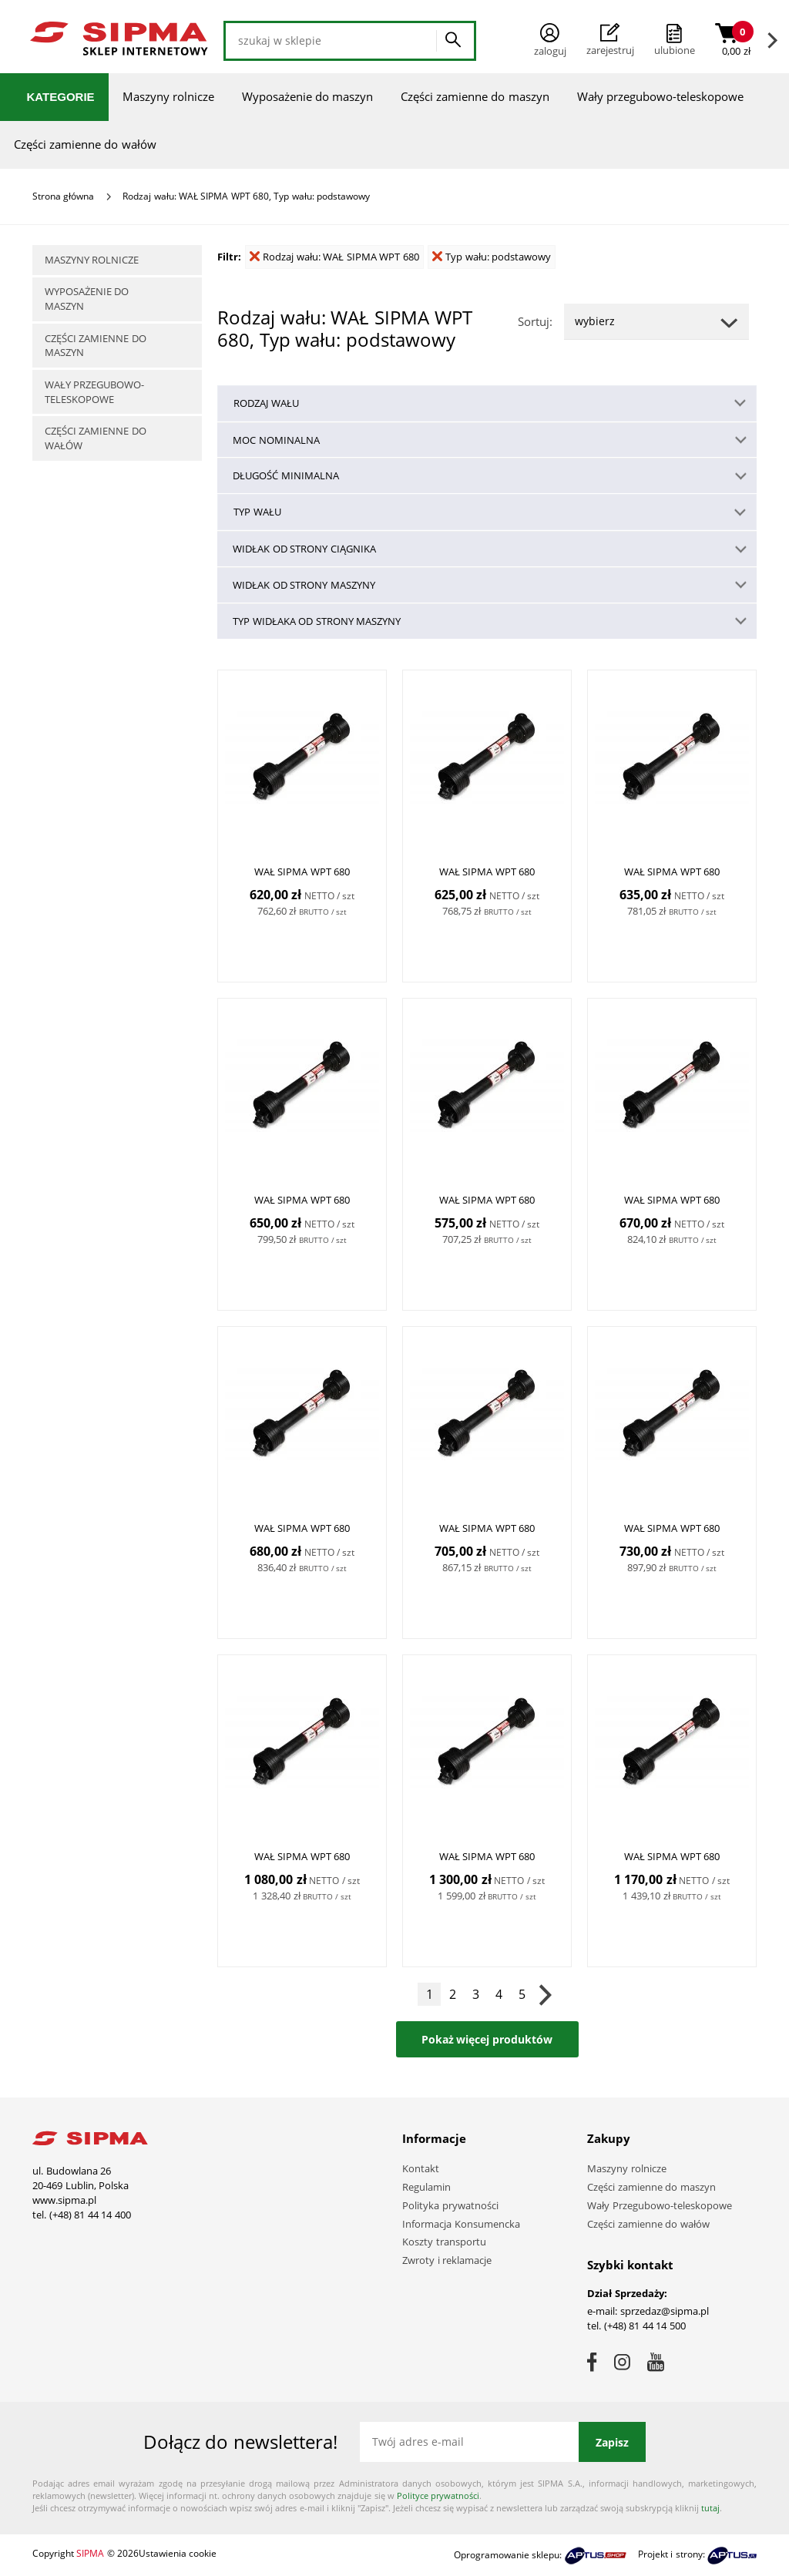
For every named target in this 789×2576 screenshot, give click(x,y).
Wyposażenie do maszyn (307, 96)
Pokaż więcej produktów (487, 2039)
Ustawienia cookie (178, 2553)
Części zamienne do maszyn (475, 96)
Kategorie (61, 96)
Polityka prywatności (450, 2205)
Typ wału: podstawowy (491, 257)
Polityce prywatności (438, 2495)
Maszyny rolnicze (168, 96)
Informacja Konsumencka (461, 2224)
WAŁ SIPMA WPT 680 (302, 871)
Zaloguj (550, 40)
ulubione (674, 50)
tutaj (710, 2508)
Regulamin (426, 2187)
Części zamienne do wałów (85, 144)
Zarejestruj (610, 40)
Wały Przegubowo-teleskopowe (659, 2205)
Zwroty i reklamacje (447, 2260)
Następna (544, 1994)
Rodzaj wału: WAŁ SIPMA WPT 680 (334, 257)
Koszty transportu (444, 2242)
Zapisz (612, 2442)
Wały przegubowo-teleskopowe (660, 96)
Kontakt (420, 2168)
